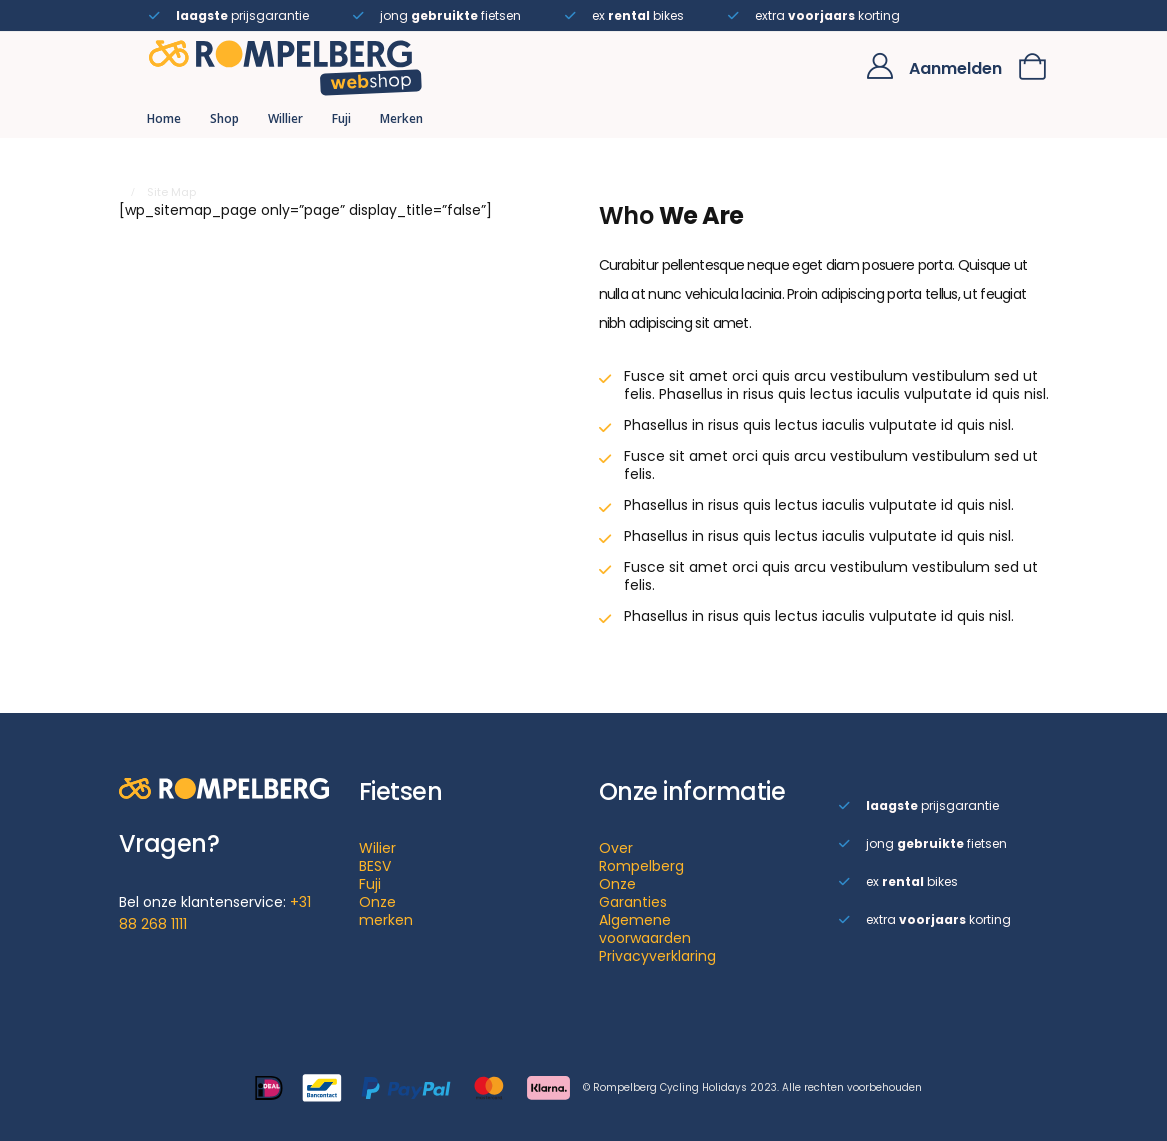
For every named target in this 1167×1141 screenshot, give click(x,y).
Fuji (341, 118)
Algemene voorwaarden (645, 929)
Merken (401, 118)
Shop (224, 118)
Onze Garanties (633, 893)
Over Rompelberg (641, 857)
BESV (375, 866)
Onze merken (386, 911)
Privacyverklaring (657, 956)
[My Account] (879, 66)
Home (164, 118)
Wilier (377, 848)
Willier (285, 118)
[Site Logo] (285, 66)
